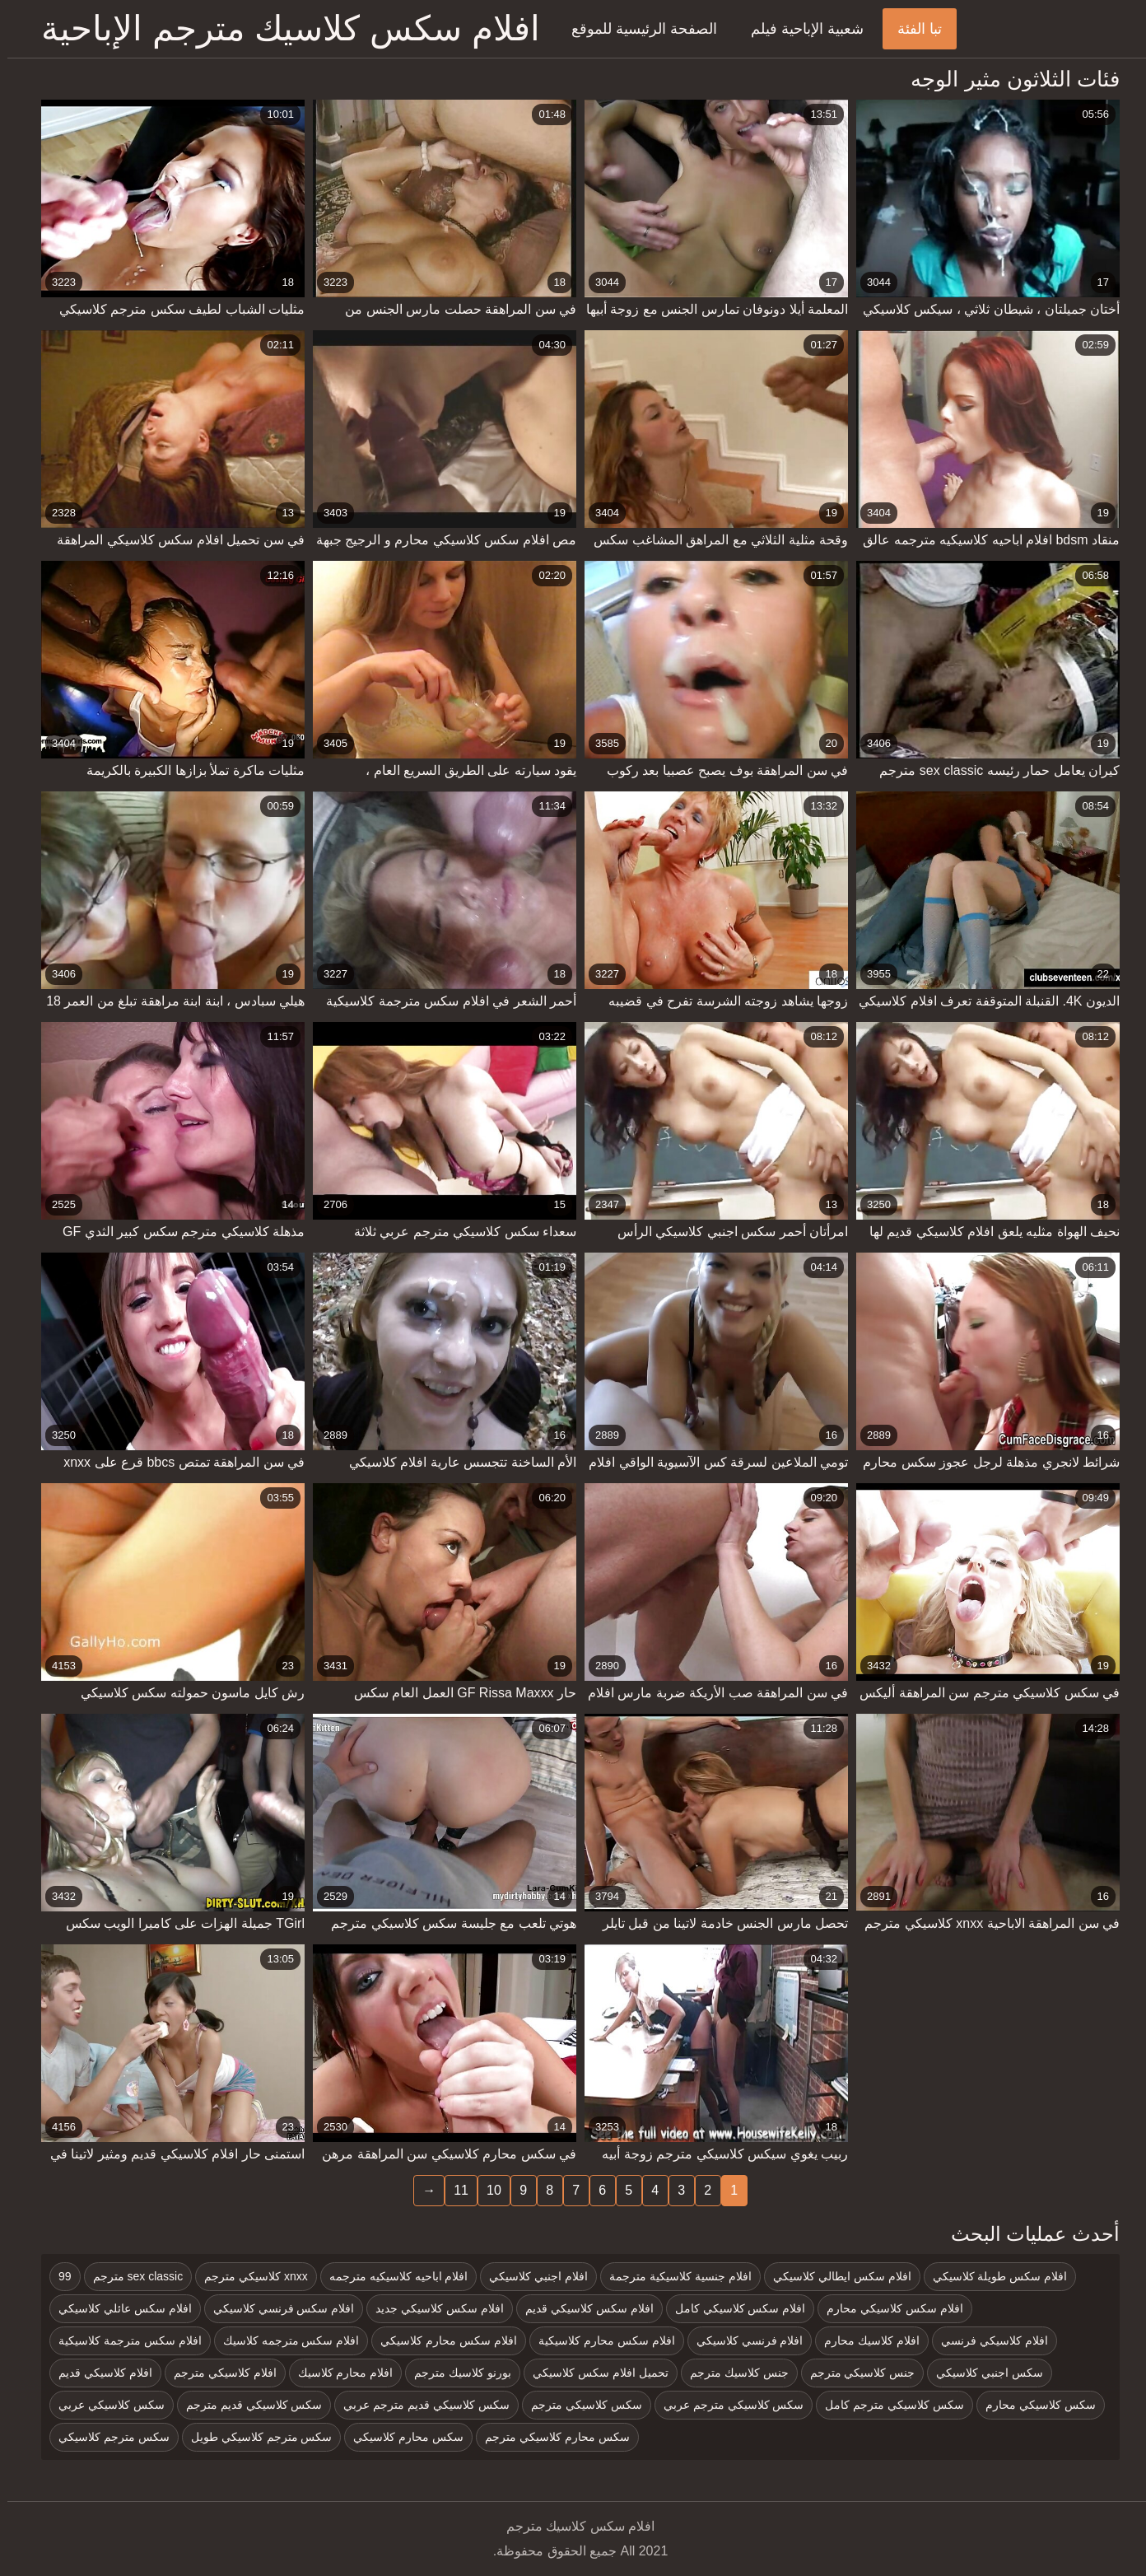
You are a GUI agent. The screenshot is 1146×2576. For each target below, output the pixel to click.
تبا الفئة (912, 29)
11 (453, 2190)
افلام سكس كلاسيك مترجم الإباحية (283, 28)
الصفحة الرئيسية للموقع (637, 29)
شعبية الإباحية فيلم (799, 29)
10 (486, 2190)
